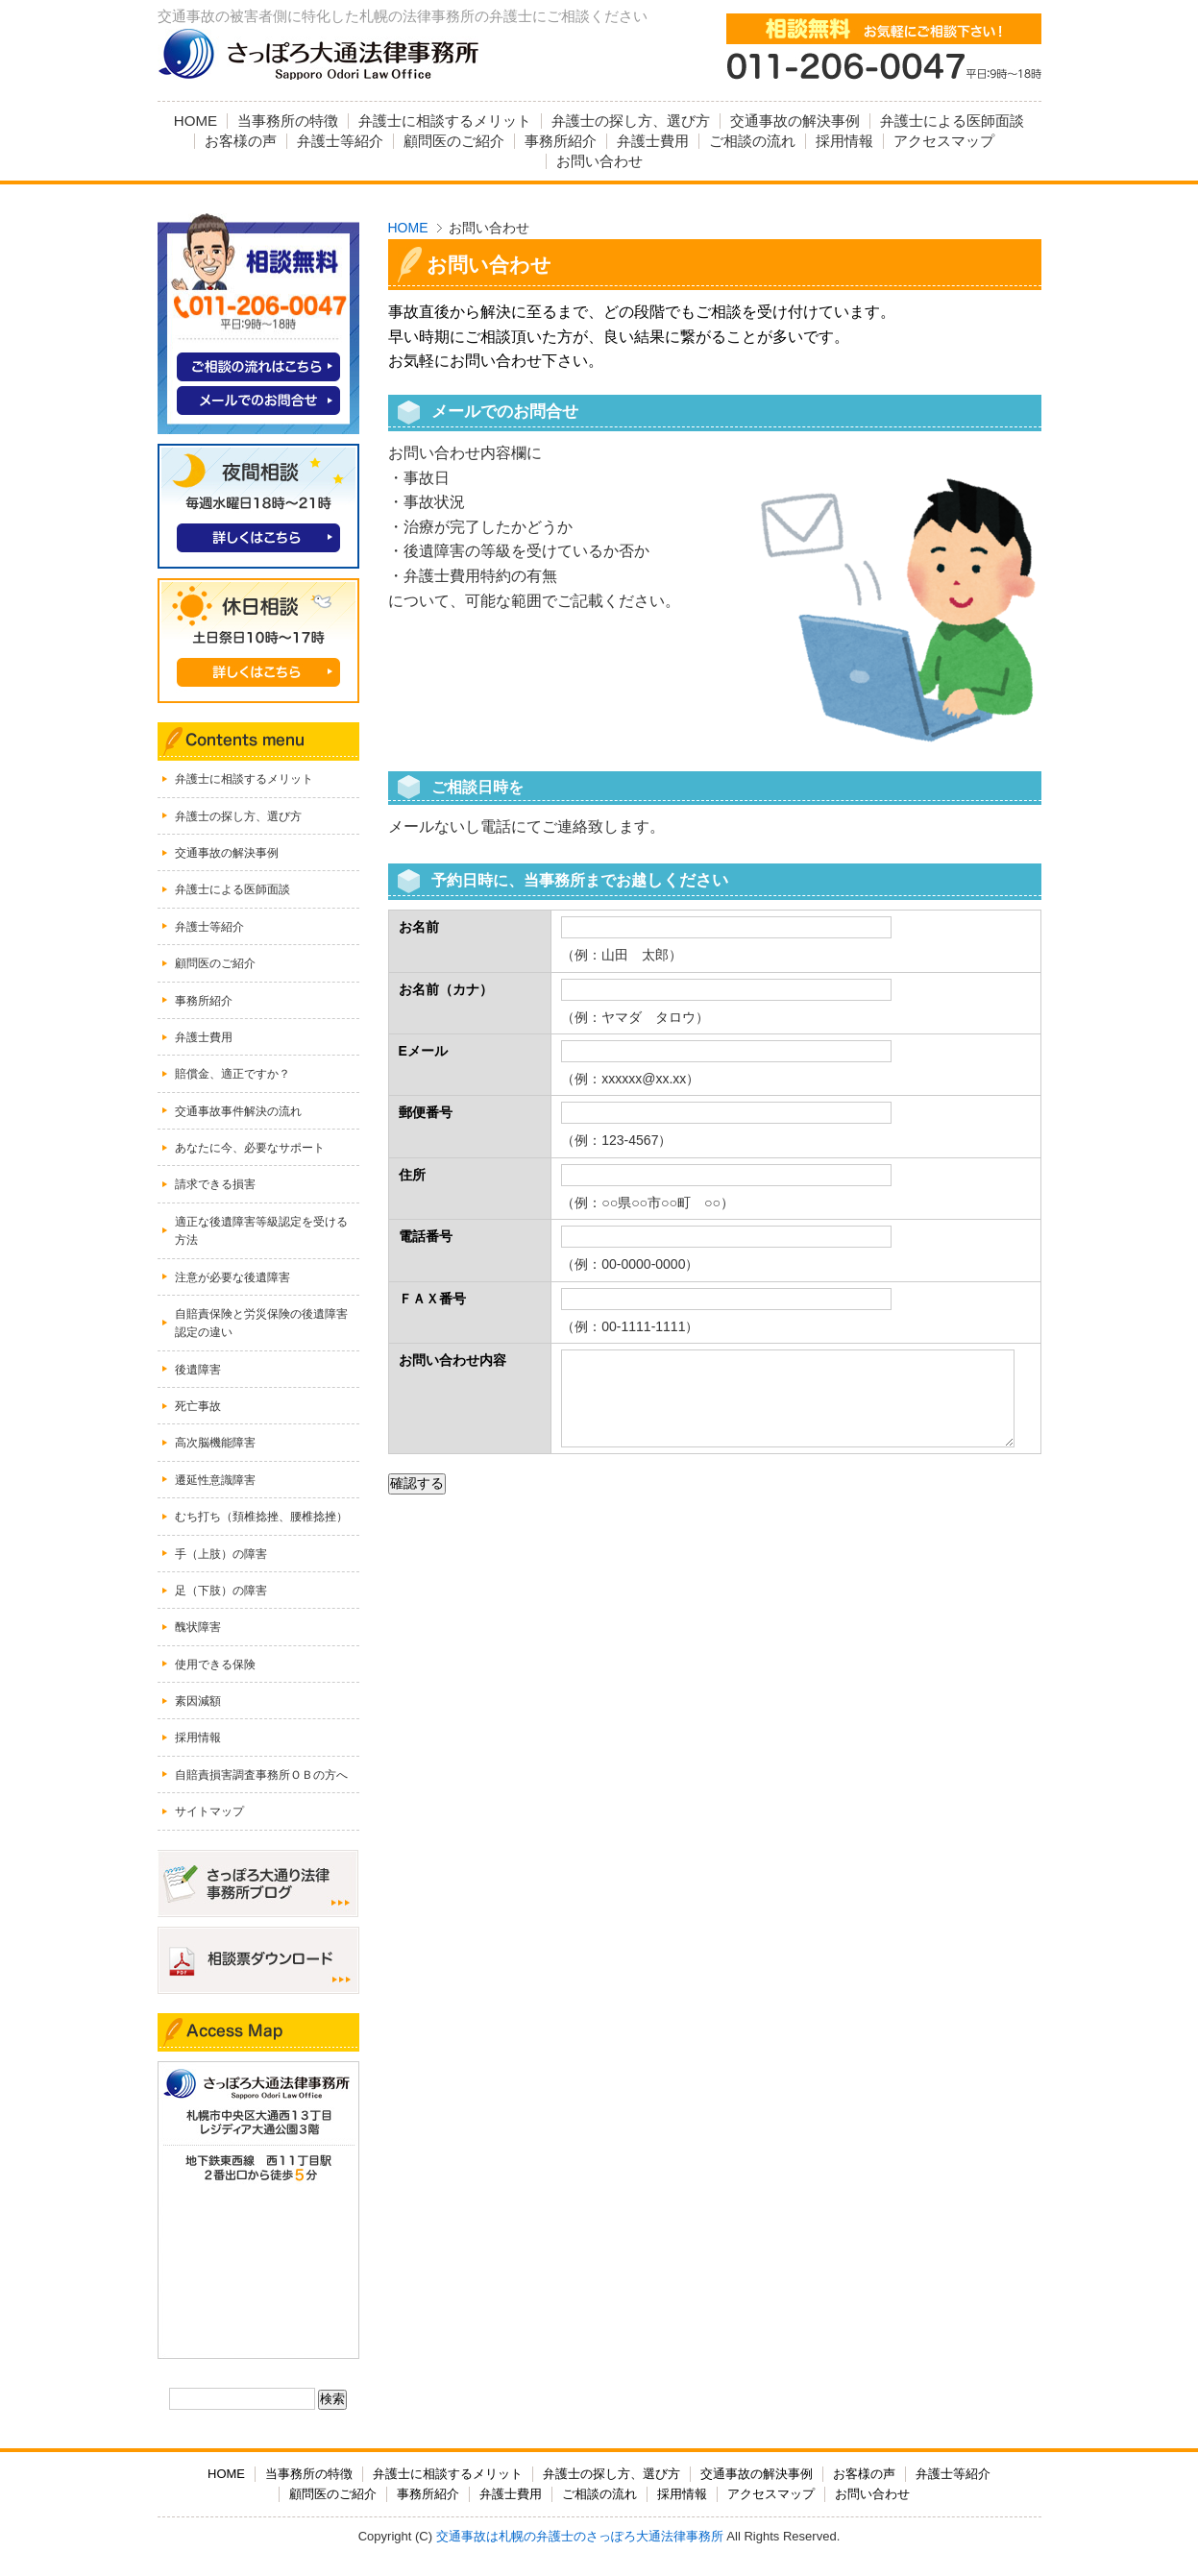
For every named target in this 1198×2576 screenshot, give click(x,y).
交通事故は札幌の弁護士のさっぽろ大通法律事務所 (579, 2536)
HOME (408, 227)
